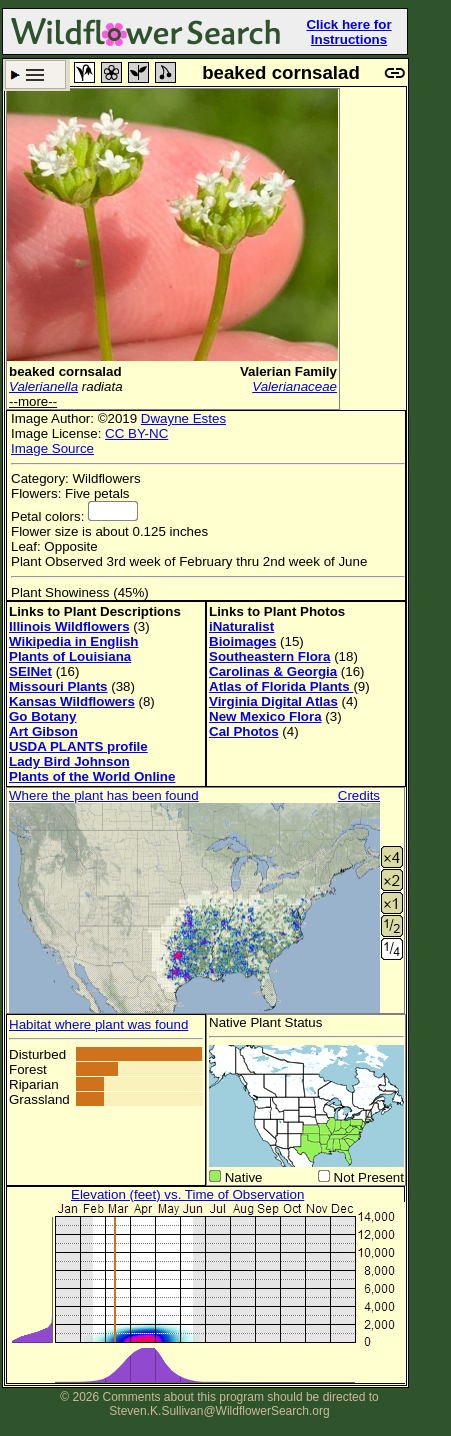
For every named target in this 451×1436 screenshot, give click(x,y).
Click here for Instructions (348, 32)
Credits (359, 795)
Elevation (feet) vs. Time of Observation (187, 1194)
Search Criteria (35, 74)
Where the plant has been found (104, 795)
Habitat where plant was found (98, 1024)
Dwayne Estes (183, 418)
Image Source (52, 448)
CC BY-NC (136, 433)
